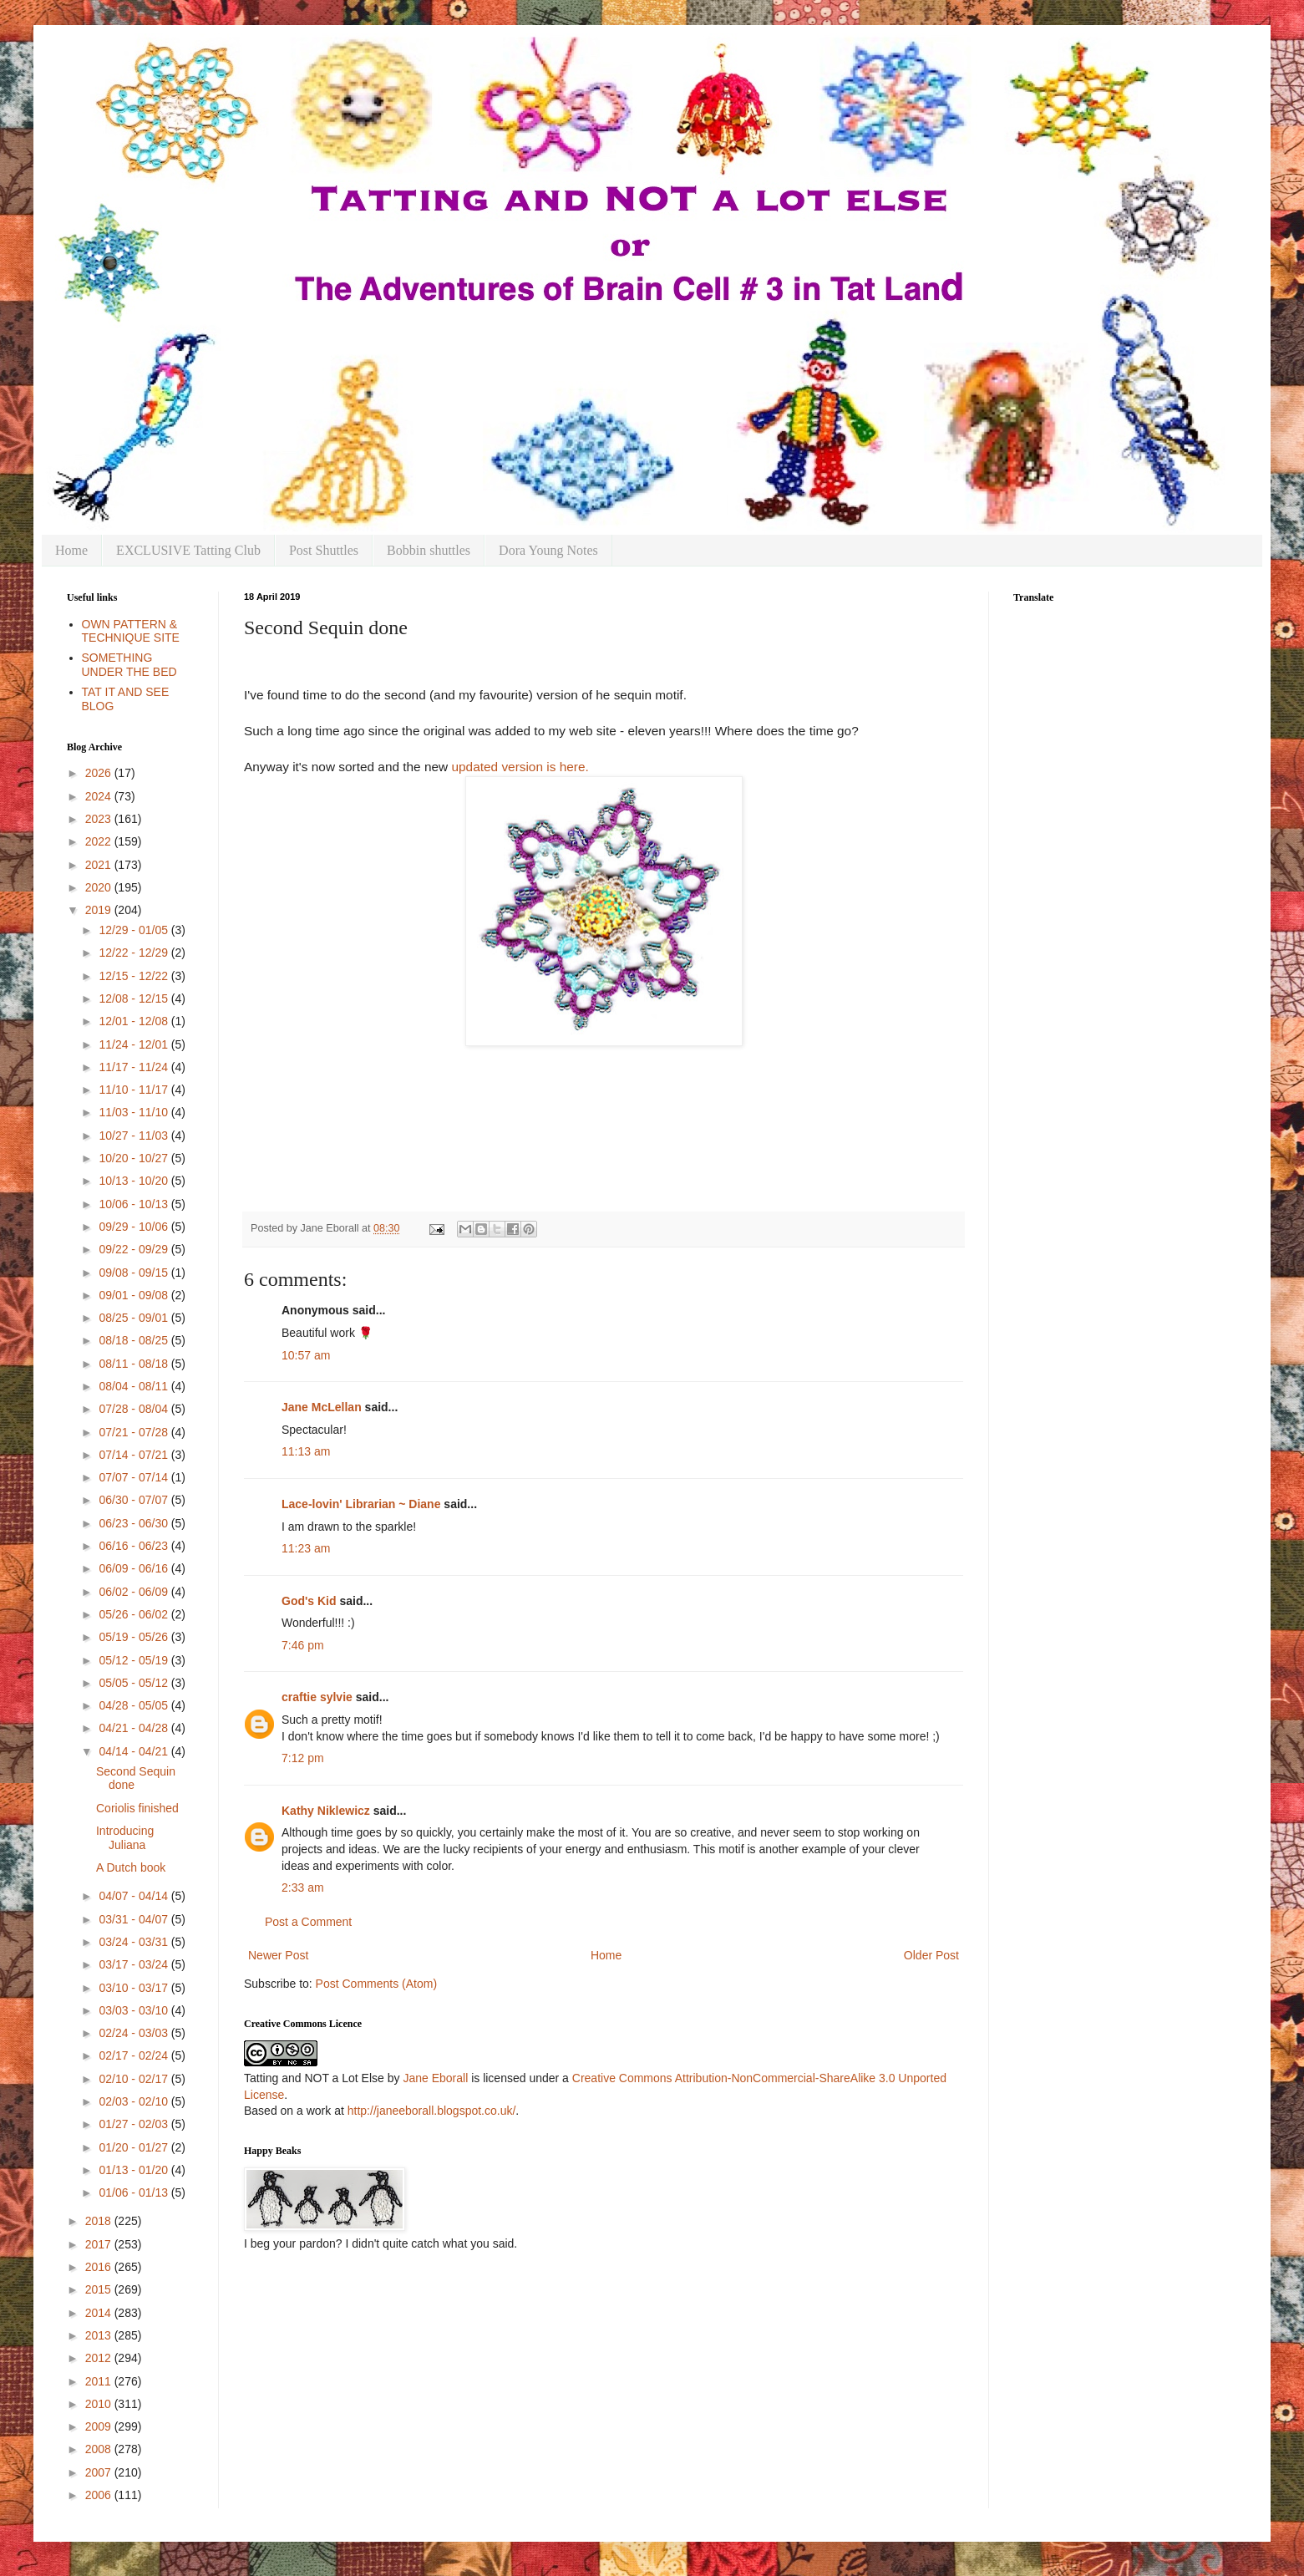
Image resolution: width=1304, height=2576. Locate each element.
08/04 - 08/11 (134, 1386)
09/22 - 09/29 (134, 1249)
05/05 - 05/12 (134, 1682)
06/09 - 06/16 (134, 1568)
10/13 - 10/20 (134, 1180)
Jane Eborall (435, 2078)
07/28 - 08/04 (134, 1408)
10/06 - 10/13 (134, 1204)
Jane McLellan (322, 1407)
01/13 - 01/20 (134, 2170)
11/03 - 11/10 (134, 1112)
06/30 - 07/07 (134, 1499)
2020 (99, 887)
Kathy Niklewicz (326, 1810)
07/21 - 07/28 (134, 1432)
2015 (99, 2289)
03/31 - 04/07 (134, 1919)
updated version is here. (519, 767)
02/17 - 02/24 (134, 2055)
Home (71, 550)
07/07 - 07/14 (134, 1477)
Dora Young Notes (548, 550)
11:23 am (306, 1548)
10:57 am (306, 1355)
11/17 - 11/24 (134, 1067)
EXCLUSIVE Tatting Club (188, 550)
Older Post (931, 1955)
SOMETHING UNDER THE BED (129, 664)
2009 (99, 2426)
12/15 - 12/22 (134, 976)
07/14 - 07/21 (134, 1454)
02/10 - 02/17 (134, 2079)
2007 (99, 2472)
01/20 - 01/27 (134, 2147)
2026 (99, 773)
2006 (99, 2495)
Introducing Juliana (125, 1838)
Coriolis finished (137, 1808)
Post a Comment (308, 1921)
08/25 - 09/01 (134, 1317)
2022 (99, 841)
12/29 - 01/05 (134, 930)
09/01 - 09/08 (134, 1295)
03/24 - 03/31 (134, 1942)
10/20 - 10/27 (134, 1158)
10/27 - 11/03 (134, 1135)
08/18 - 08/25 (134, 1340)
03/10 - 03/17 (134, 1987)
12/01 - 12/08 (134, 1021)
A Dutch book (130, 1867)
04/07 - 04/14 (134, 1896)
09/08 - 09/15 (134, 1272)
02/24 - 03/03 (134, 2033)
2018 (99, 2221)
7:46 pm (303, 1645)
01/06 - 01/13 (134, 2192)
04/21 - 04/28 (134, 1728)
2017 (99, 2244)
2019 (99, 910)
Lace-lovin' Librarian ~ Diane (361, 1504)
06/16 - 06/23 (134, 1545)
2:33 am (303, 1887)
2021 (99, 864)
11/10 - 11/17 (134, 1089)
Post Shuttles (323, 550)
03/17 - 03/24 (134, 1964)
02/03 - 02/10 (134, 2101)
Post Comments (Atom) (376, 1983)
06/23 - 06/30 (134, 1523)
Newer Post (278, 1955)
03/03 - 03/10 (134, 2010)
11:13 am (306, 1451)
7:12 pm (303, 1758)
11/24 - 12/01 (134, 1044)
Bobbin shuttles (428, 550)
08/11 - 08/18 (134, 1363)
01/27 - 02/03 (134, 2124)
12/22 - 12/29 (134, 952)
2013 (99, 2335)
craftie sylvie (317, 1697)
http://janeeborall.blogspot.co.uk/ (432, 2110)
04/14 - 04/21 (134, 1751)
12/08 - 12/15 (134, 998)
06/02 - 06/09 (134, 1591)
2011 (99, 2381)
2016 (99, 2267)
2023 (99, 819)
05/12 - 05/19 (134, 1660)
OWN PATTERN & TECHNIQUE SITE (131, 631)
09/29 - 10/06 (134, 1226)
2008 (99, 2449)
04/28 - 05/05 (134, 1705)
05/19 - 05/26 (134, 1637)
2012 (99, 2358)
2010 (99, 2404)
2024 (99, 796)
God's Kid (309, 1601)
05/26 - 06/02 (134, 1614)
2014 (99, 2312)
